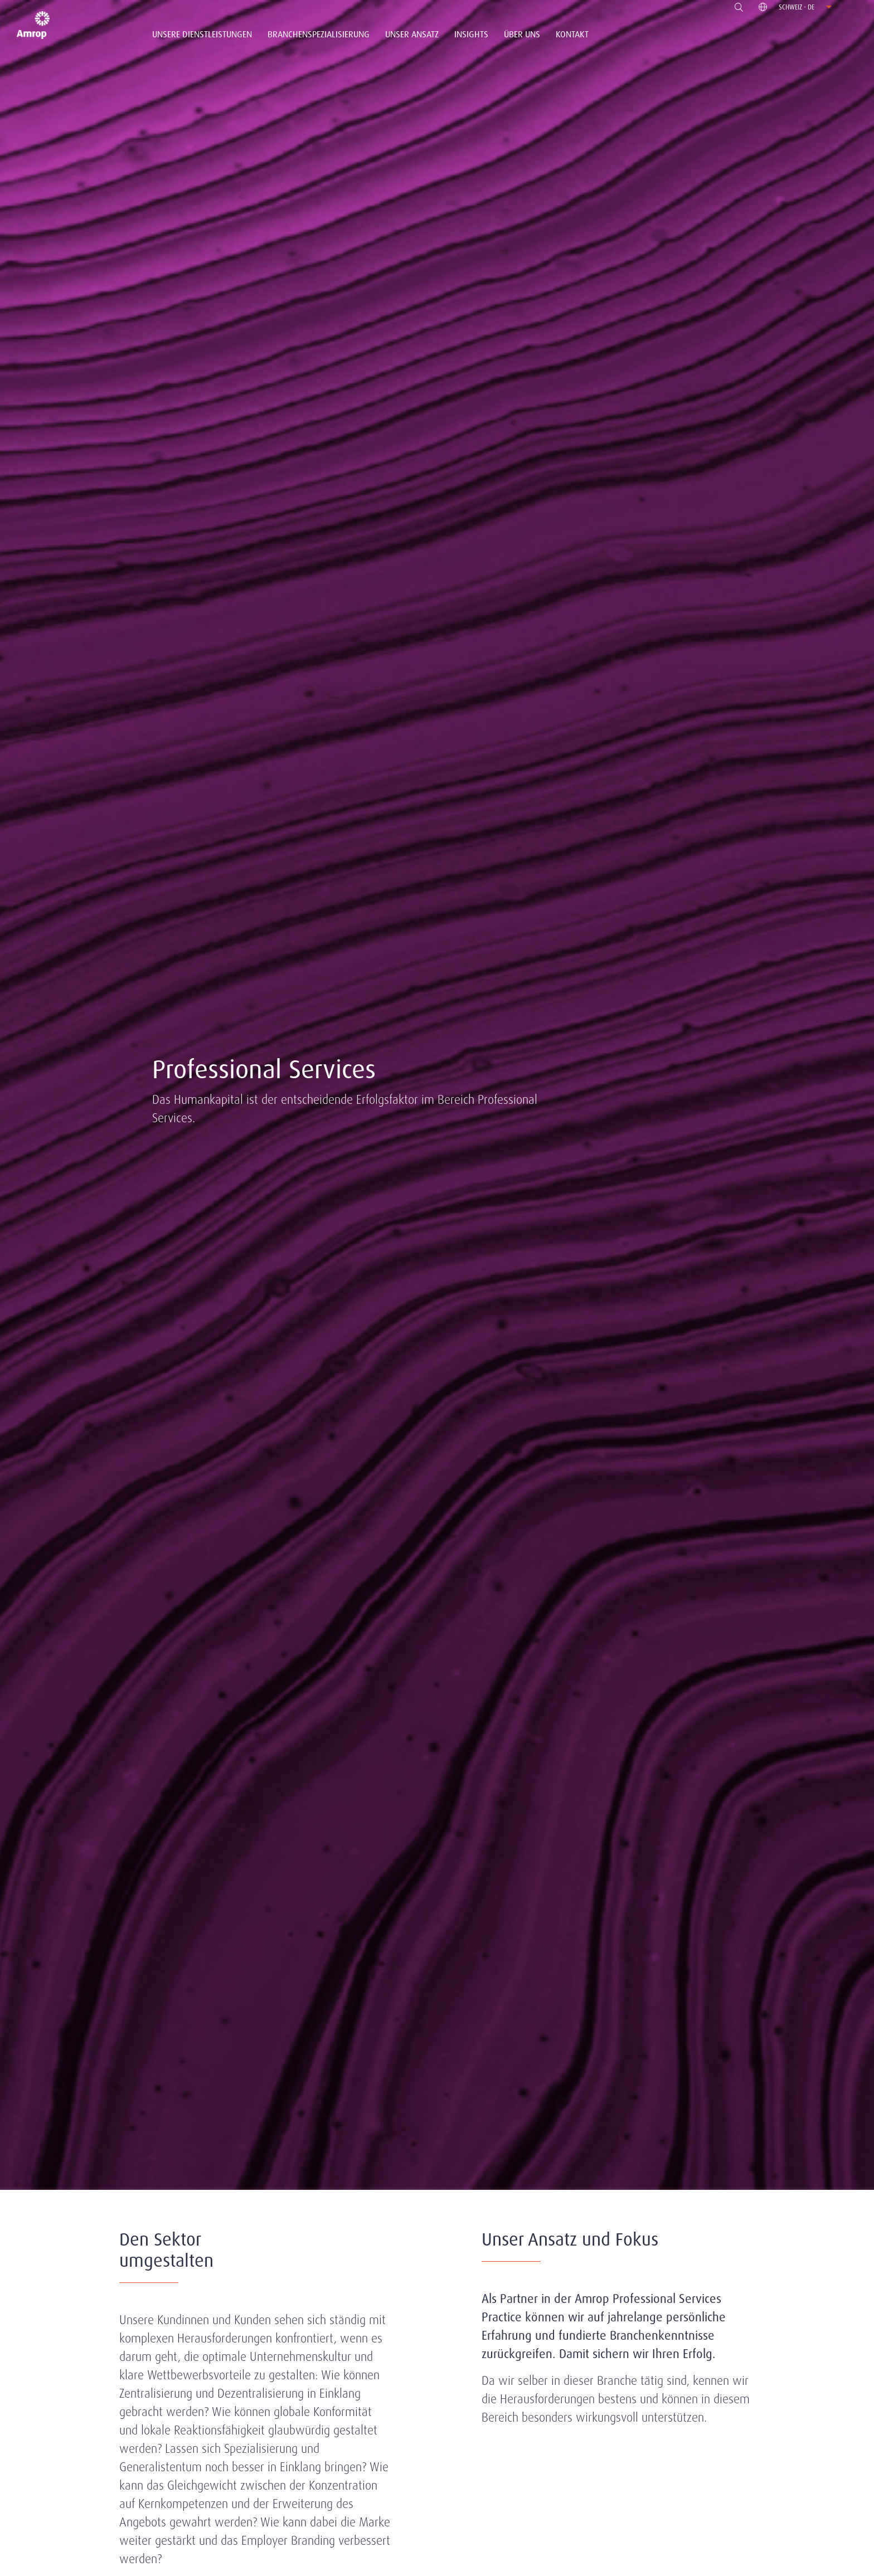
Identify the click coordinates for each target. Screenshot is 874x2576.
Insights (471, 34)
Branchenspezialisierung (319, 34)
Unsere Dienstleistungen (202, 34)
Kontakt (572, 34)
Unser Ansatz (412, 34)
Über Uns (522, 34)
